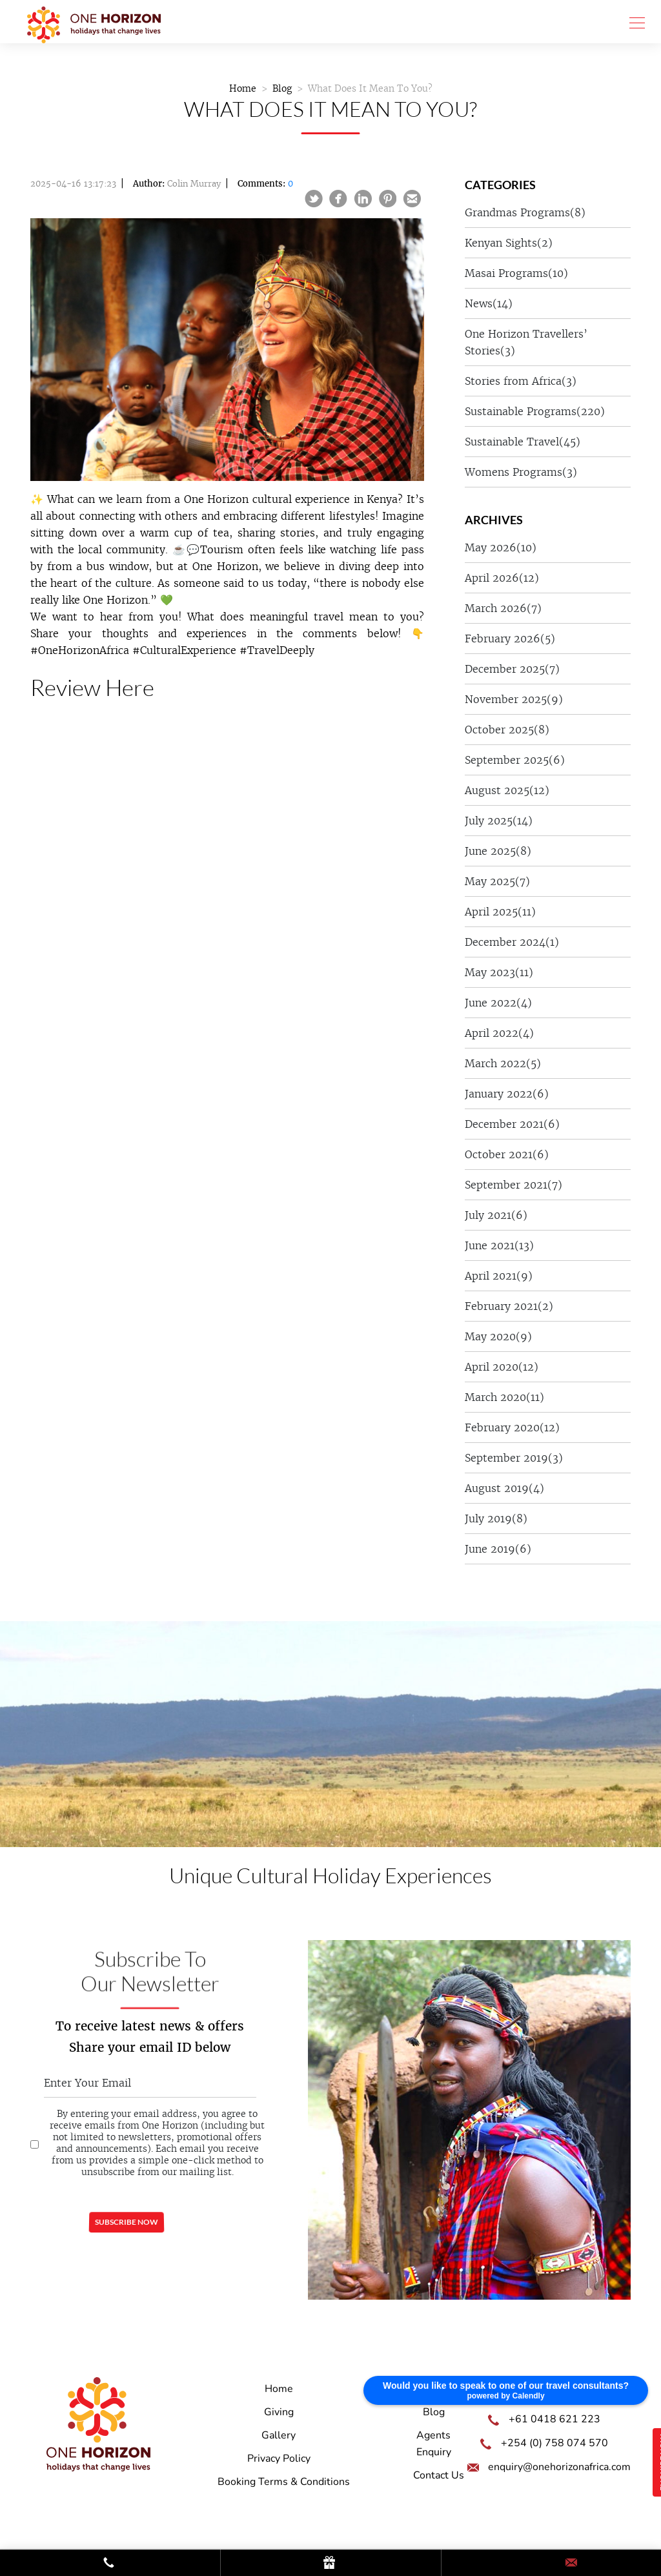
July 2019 (496, 1518)
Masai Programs (516, 273)
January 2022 (507, 1094)
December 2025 (512, 669)
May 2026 (500, 547)
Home (242, 88)
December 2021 (512, 1124)
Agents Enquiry (433, 2443)
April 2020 (501, 1367)
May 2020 (498, 1336)
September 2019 (514, 1458)
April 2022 (499, 1033)
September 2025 (515, 760)
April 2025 (500, 912)
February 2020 (512, 1427)
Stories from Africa (520, 381)
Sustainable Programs (535, 411)
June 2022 (498, 1003)
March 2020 (504, 1397)
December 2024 (512, 942)
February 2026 (510, 638)
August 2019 (504, 1488)
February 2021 (509, 1306)
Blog (282, 88)
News (489, 303)
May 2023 (499, 972)
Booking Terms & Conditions (284, 2482)
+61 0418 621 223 (554, 2419)
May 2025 (497, 881)
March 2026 (503, 608)
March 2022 (503, 1063)
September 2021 (513, 1185)
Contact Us (438, 2475)
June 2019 (498, 1549)
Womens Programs (521, 472)
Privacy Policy (278, 2458)
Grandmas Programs (525, 212)
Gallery (278, 2435)
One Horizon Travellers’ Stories (526, 342)
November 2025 (514, 699)
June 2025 (498, 851)
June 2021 (499, 1245)
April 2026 (502, 578)
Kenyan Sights (509, 243)
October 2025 (507, 729)
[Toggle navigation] (633, 22)
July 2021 (496, 1215)
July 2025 (499, 820)
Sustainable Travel (522, 441)
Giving (279, 2412)
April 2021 (499, 1276)
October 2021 (507, 1154)
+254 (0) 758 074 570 (554, 2443)
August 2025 (507, 790)
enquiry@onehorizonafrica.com (559, 2467)
